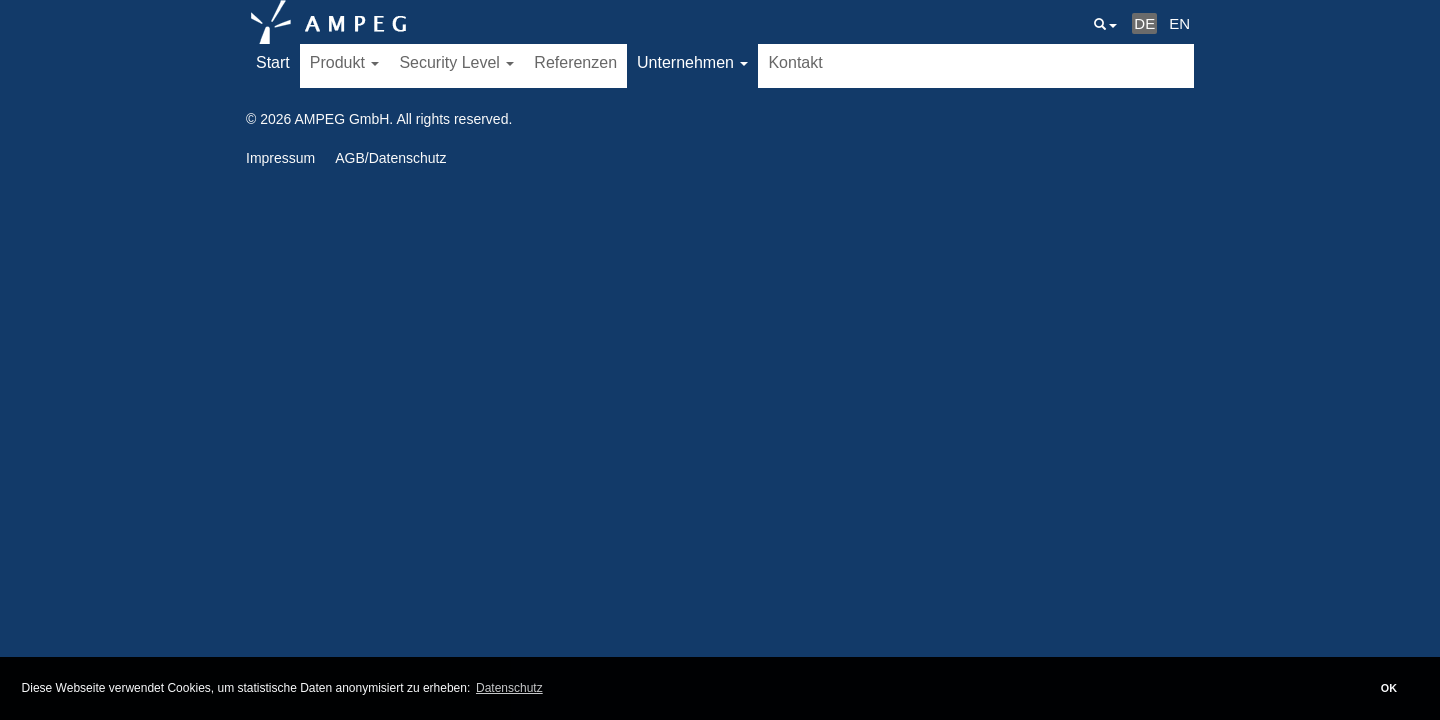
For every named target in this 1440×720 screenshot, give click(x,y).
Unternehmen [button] (692, 62)
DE (1144, 23)
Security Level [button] (456, 62)
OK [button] (1389, 688)
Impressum (280, 158)
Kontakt (795, 62)
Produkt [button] (345, 62)
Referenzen (575, 62)
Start (273, 62)
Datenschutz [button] (509, 688)
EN (1179, 23)
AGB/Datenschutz (390, 158)
